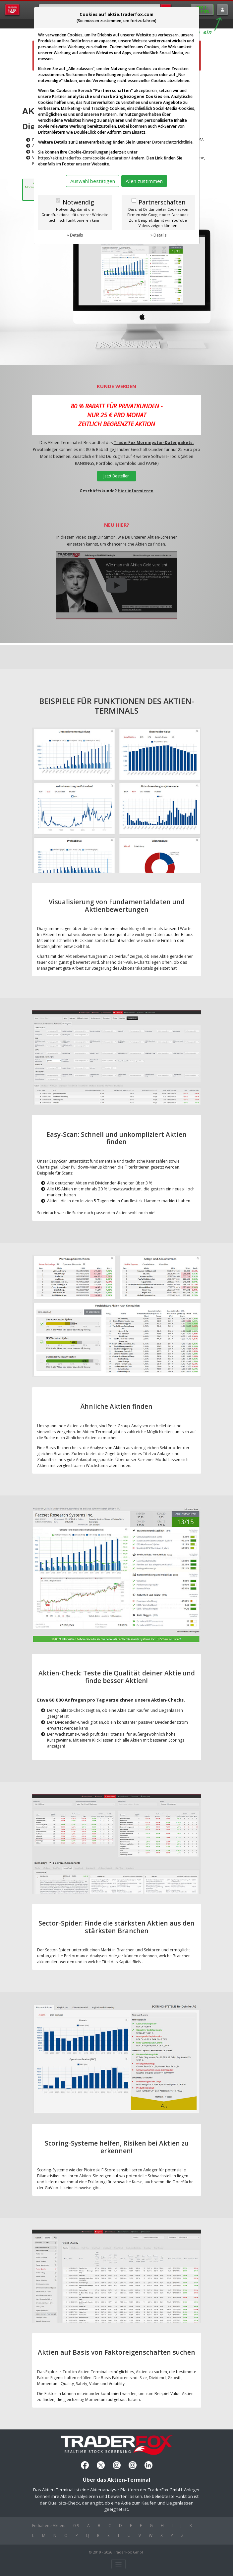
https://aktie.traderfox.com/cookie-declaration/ (84, 158)
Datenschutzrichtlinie (172, 142)
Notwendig (78, 202)
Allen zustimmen (144, 181)
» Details (75, 235)
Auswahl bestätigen (92, 181)
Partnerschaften (162, 202)
